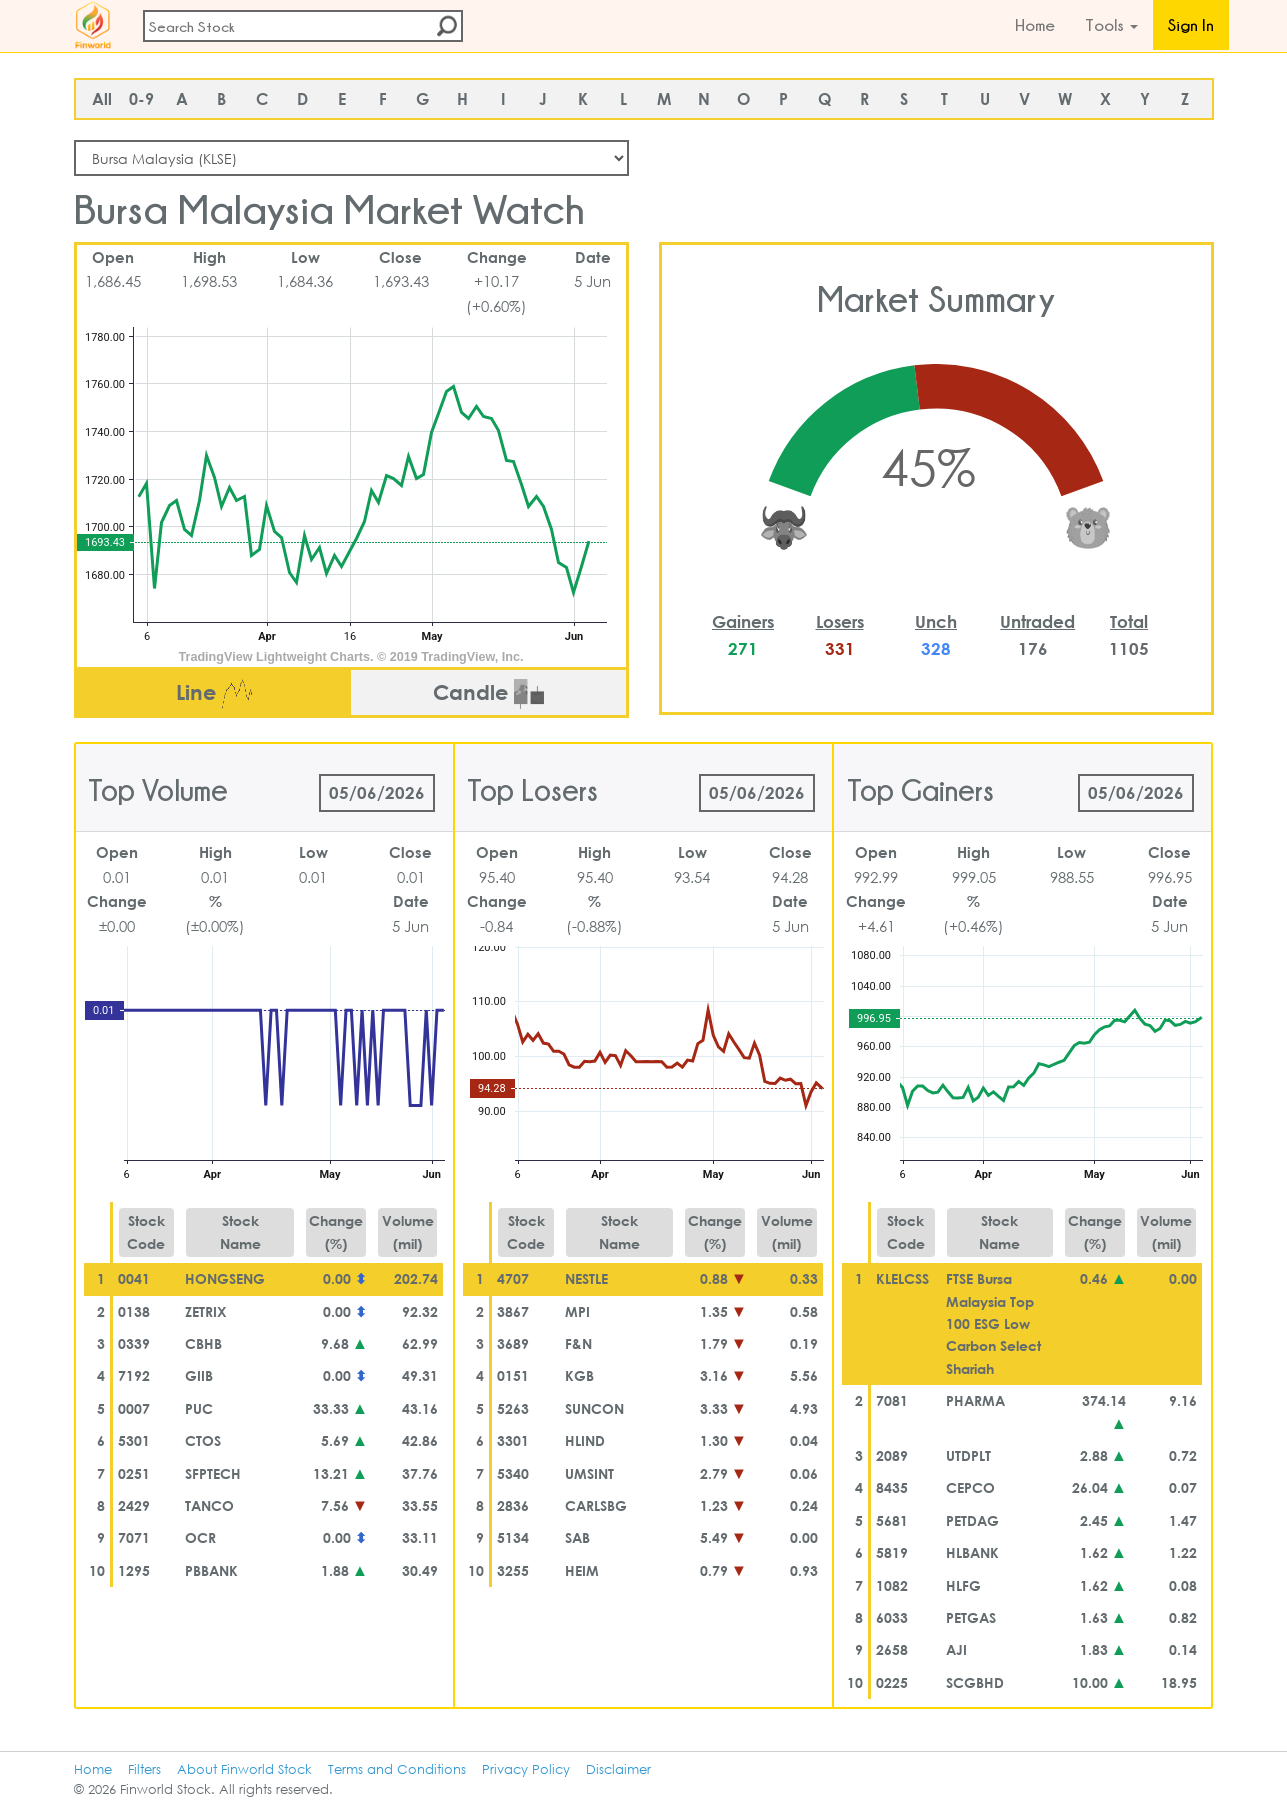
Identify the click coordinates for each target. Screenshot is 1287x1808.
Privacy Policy (526, 1769)
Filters (144, 1769)
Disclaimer (618, 1769)
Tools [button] (1111, 25)
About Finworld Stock (244, 1769)
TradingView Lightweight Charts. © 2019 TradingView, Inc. (351, 657)
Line (214, 694)
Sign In (1191, 25)
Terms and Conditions (397, 1769)
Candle (488, 694)
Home (1035, 25)
